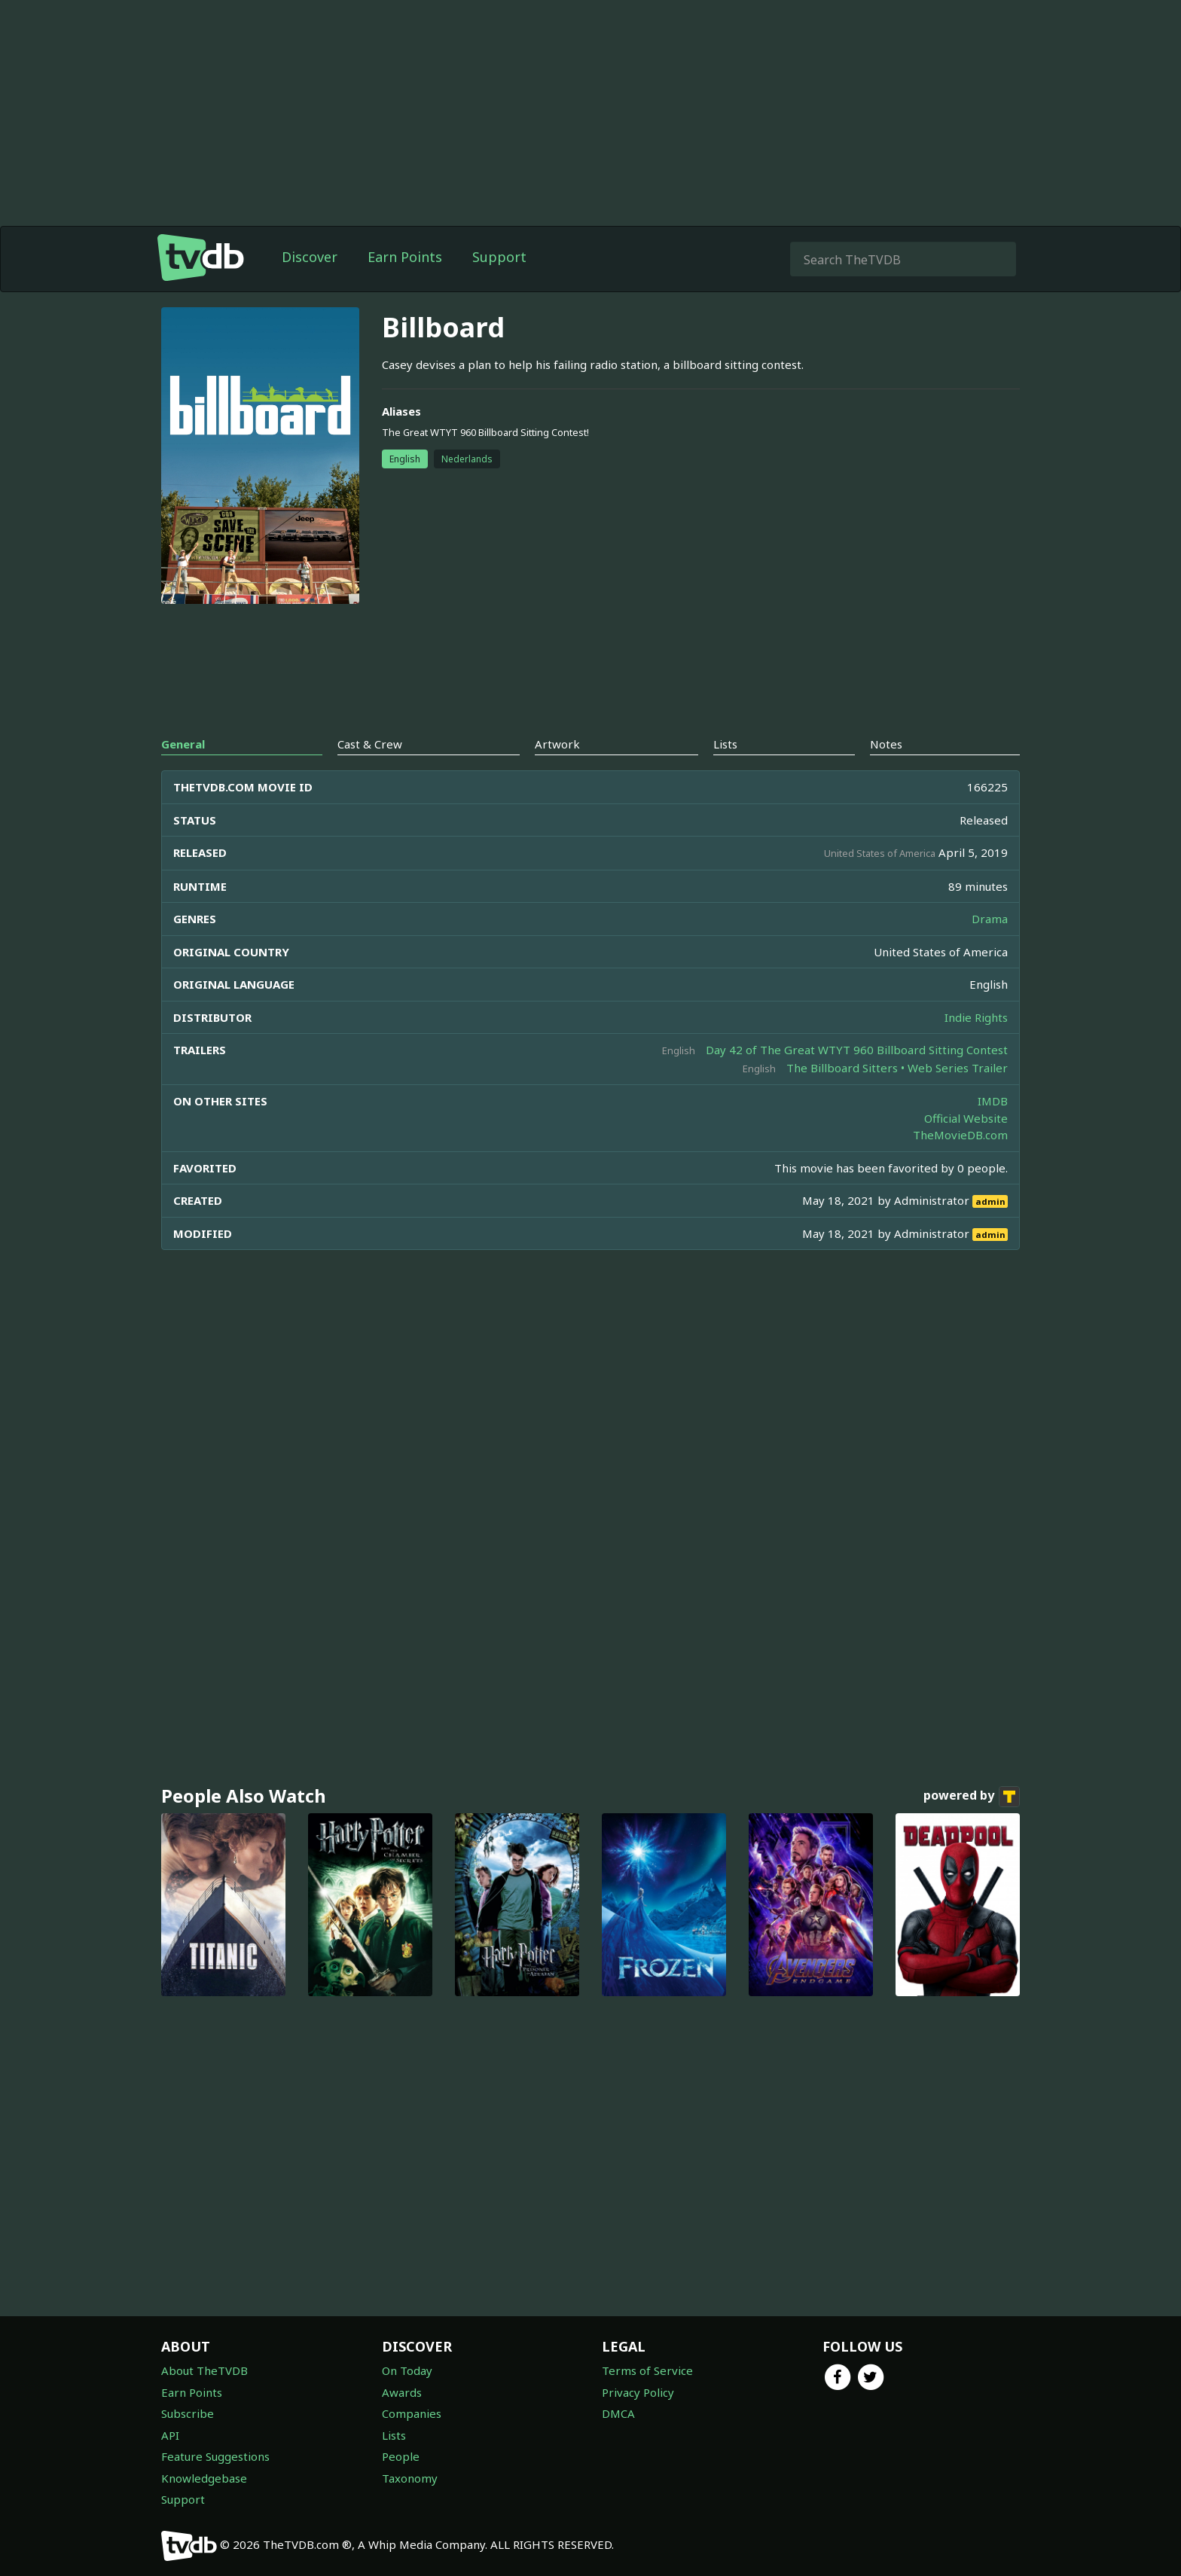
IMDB (993, 1100)
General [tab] (183, 743)
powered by (971, 1796)
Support (499, 257)
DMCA (618, 2413)
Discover (309, 257)
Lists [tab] (725, 743)
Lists (394, 2435)
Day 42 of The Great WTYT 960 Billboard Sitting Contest (857, 1049)
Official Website (966, 1118)
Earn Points (405, 257)
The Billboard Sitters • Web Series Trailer (897, 1067)
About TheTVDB (204, 2370)
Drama (990, 918)
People (401, 2456)
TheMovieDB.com (960, 1134)
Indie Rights (976, 1017)
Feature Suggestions (215, 2456)
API (170, 2435)
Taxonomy (410, 2478)
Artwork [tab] (557, 743)
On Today (407, 2370)
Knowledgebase (204, 2478)
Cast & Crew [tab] (369, 743)
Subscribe (187, 2413)
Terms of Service (647, 2370)
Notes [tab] (886, 743)
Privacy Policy (638, 2392)
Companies (411, 2413)
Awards (402, 2392)
